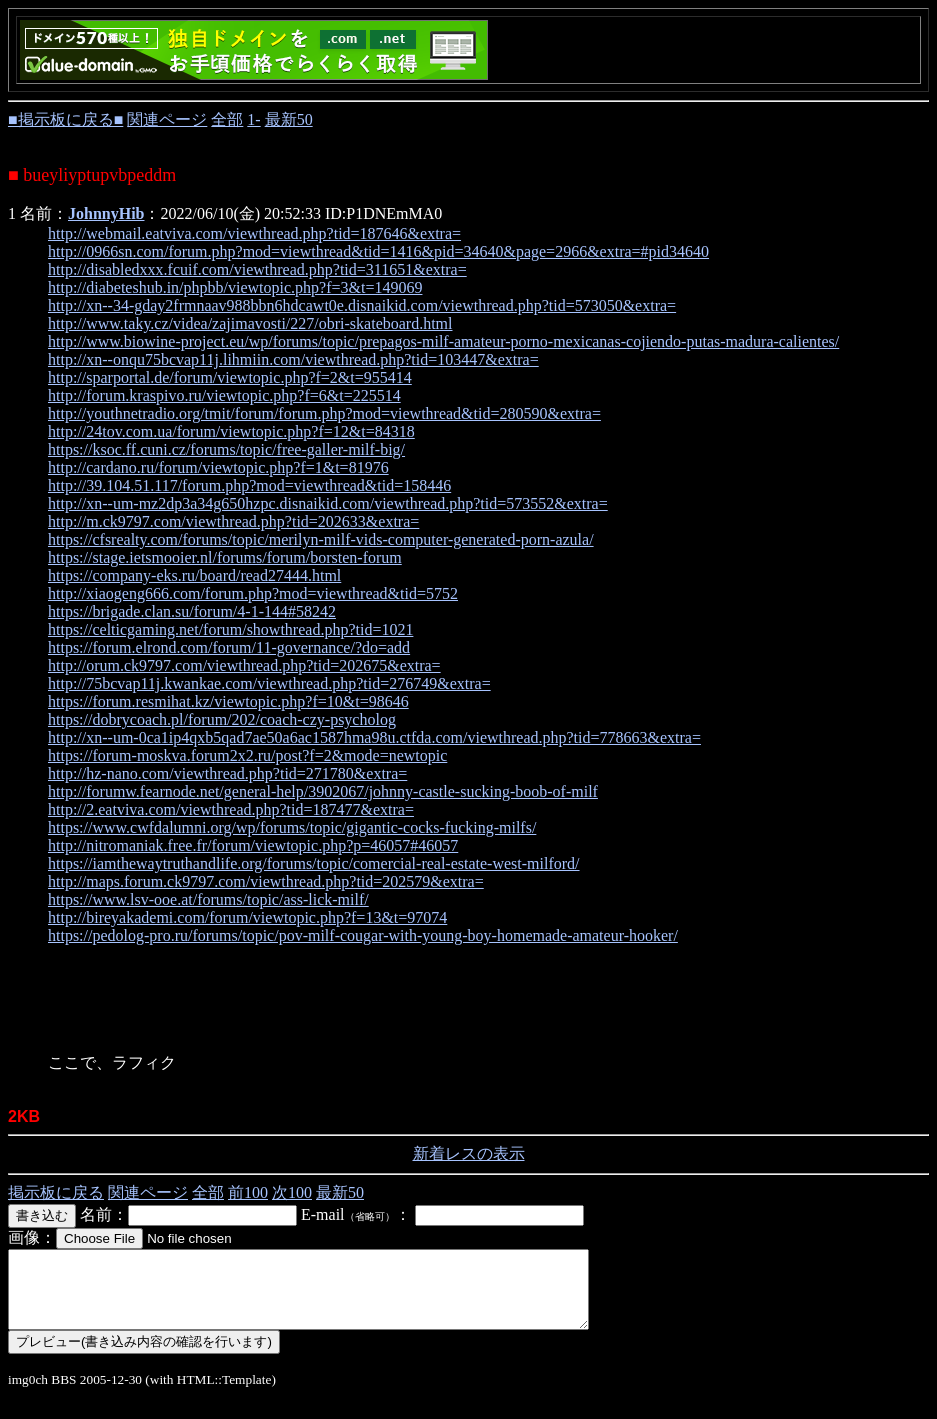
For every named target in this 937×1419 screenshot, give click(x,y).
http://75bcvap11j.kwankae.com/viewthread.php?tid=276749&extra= (269, 683)
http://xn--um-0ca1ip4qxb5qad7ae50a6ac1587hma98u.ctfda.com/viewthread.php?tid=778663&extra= (374, 737)
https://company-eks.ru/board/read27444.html (194, 575)
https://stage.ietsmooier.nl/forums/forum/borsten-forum (225, 557)
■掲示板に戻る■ (65, 119)
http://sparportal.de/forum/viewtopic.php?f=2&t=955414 (230, 377)
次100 (292, 1192)
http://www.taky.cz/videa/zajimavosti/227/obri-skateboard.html (250, 323)
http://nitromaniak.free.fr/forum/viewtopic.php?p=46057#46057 (253, 845)
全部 (227, 119)
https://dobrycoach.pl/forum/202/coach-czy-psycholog (222, 719)
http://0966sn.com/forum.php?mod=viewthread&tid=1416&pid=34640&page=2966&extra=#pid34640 (378, 251)
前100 (248, 1192)
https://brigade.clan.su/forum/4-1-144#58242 (192, 611)
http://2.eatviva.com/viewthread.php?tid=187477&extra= (231, 809)
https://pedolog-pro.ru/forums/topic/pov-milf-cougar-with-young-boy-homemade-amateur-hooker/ (363, 935)
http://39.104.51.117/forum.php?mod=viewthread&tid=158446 (249, 485)
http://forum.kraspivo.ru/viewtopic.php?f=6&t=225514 (224, 395)
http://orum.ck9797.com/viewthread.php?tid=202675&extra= (244, 665)
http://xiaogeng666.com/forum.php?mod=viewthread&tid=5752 (253, 593)
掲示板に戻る (56, 1192)
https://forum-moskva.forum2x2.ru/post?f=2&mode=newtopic (247, 755)
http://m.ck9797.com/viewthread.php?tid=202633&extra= (233, 521)
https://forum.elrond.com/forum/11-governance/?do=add (229, 647)
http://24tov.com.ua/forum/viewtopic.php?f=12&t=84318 (231, 431)
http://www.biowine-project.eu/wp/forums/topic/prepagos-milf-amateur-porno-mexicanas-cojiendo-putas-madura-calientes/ (443, 341)
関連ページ (167, 119)
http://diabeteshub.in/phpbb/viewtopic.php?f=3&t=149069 (235, 287)
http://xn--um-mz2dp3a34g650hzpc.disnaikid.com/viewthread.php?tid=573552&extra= (328, 503)
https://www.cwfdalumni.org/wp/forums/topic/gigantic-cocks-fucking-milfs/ (292, 827)
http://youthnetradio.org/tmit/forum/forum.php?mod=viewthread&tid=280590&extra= (324, 413)
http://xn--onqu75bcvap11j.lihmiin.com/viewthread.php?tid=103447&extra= (293, 359)
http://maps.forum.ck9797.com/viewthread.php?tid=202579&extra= (266, 881)
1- (253, 119)
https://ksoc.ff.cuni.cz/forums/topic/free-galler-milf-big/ (226, 449)
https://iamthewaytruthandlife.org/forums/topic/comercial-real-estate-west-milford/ (314, 863)
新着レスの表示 (469, 1153)
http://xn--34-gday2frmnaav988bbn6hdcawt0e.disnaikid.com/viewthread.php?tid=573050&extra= (362, 305)
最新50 (289, 119)
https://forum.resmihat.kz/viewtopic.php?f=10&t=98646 (228, 701)
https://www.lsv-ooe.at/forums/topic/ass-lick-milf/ (208, 899)
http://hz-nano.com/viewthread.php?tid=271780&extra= (227, 773)
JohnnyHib (106, 213)
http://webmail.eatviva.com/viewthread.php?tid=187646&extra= (254, 233)
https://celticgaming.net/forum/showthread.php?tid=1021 (230, 629)
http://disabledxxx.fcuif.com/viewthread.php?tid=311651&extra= (257, 269)
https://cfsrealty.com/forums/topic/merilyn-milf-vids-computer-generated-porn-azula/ (321, 539)
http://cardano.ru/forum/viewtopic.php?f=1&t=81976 (218, 467)
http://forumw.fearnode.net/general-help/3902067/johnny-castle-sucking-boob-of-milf (323, 791)
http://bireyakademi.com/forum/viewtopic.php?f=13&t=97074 (247, 917)
